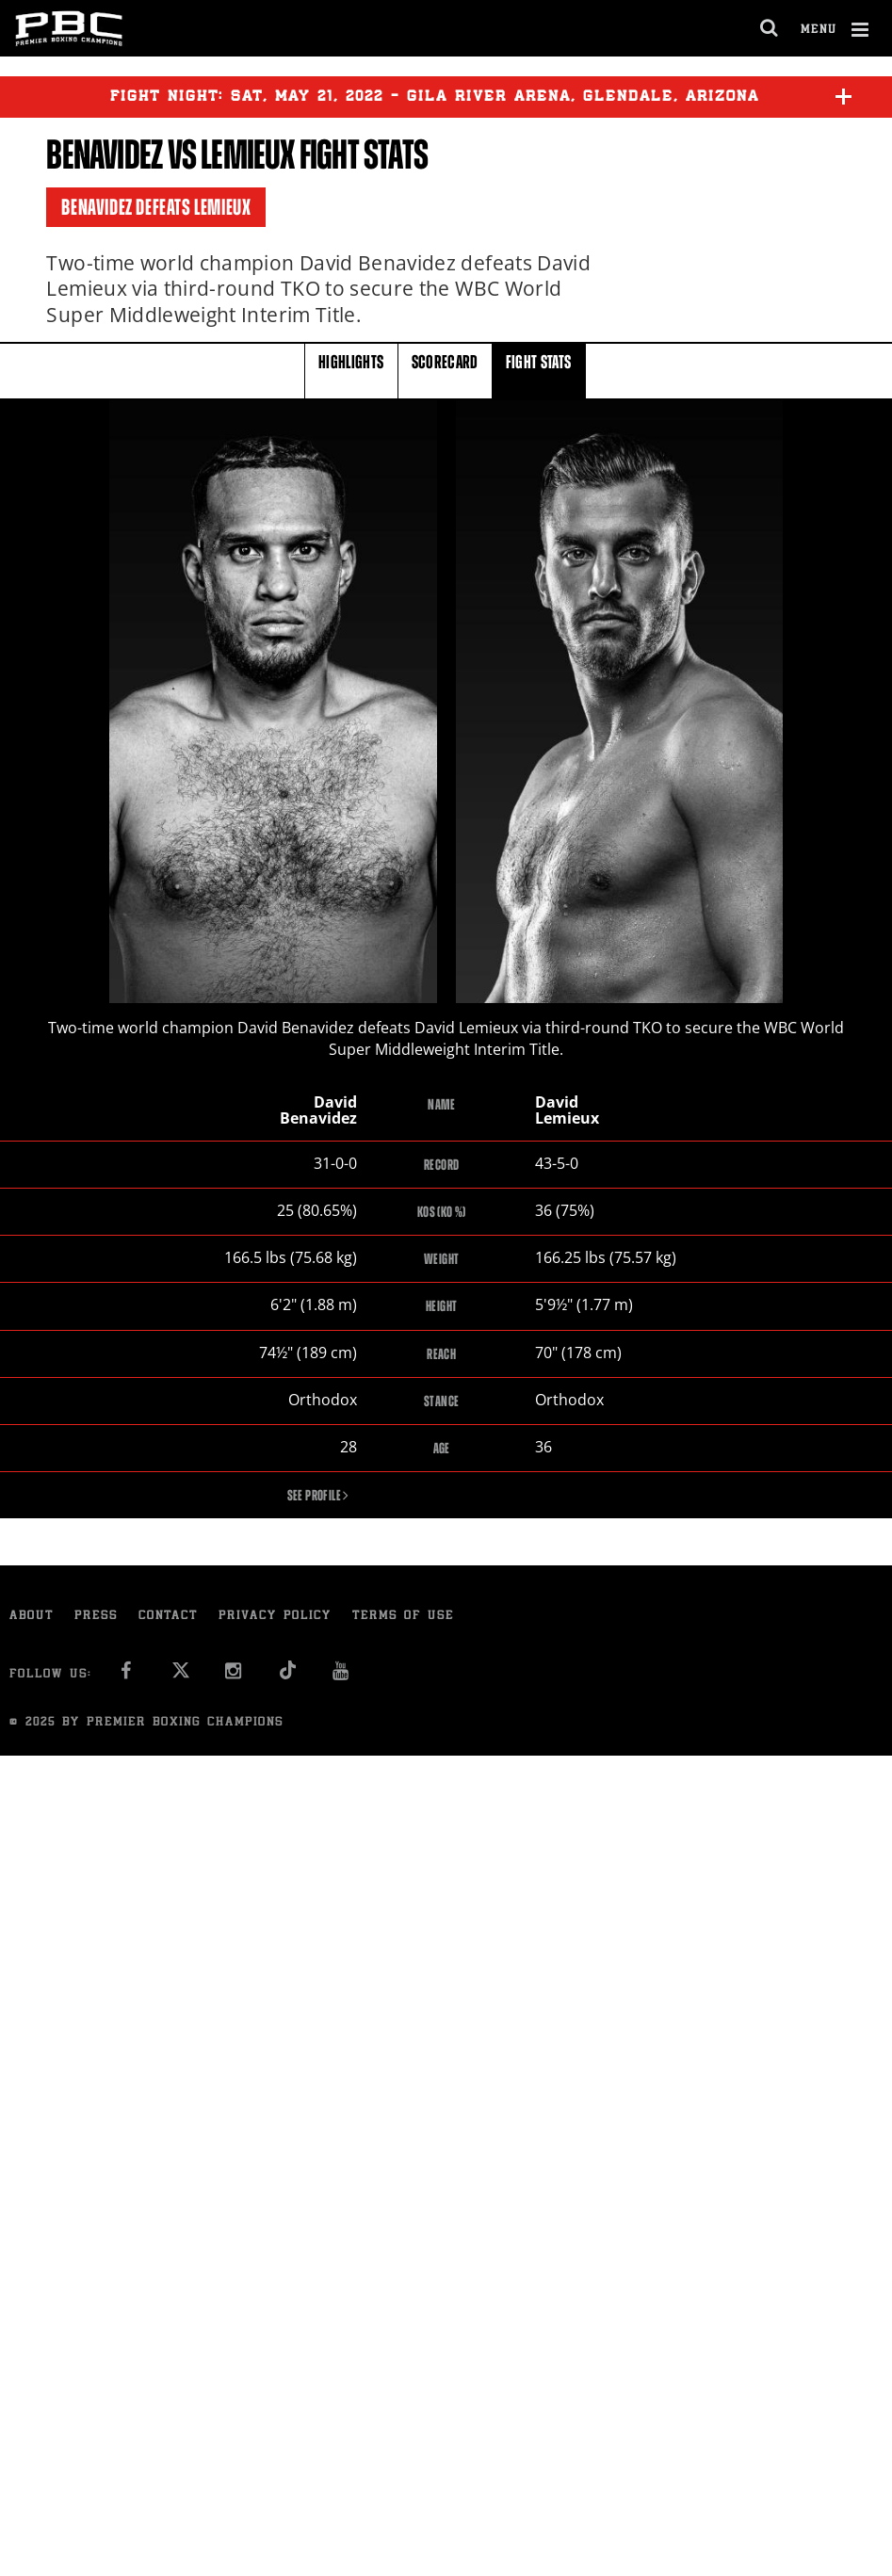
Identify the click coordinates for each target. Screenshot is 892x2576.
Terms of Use (403, 1619)
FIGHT (539, 370)
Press (96, 1619)
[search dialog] (770, 28)
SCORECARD (445, 370)
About (31, 1619)
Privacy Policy (275, 1619)
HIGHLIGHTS (351, 370)
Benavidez (104, 155)
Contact (168, 1619)
